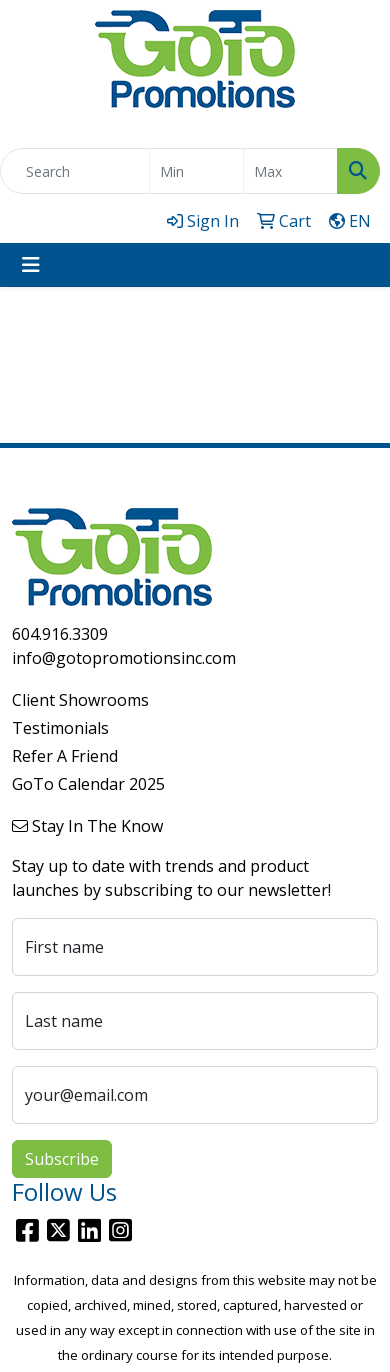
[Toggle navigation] (31, 265)
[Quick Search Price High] (290, 171)
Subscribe (62, 1159)
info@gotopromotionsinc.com (124, 658)
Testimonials (60, 728)
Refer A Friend (65, 756)
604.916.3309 (60, 634)
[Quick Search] (75, 171)
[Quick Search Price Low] (196, 171)
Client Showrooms (80, 700)
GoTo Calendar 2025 (88, 784)
